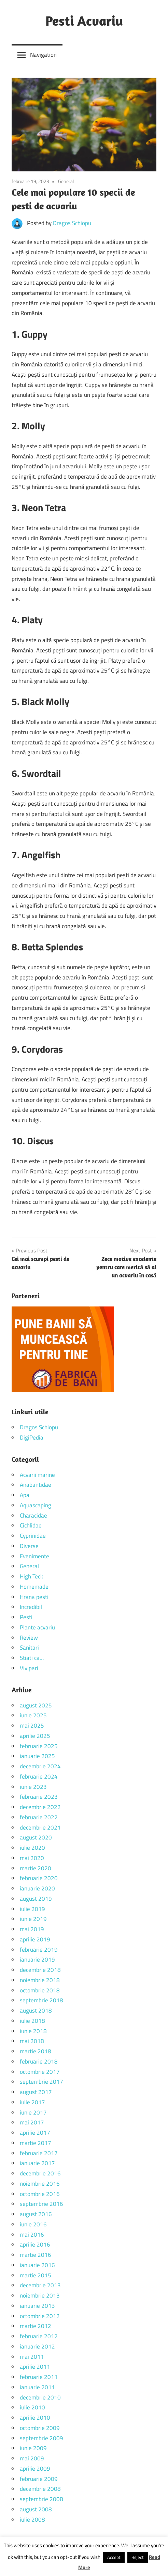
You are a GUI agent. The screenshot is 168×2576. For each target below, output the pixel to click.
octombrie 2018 (40, 1990)
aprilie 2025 (35, 1735)
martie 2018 (35, 2051)
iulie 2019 (32, 1908)
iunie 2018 (33, 2031)
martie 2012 (35, 2325)
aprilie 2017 (35, 2132)
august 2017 (36, 2091)
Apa (24, 1495)
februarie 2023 (39, 1796)
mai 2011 (32, 2356)
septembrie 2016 (41, 2203)
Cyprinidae (33, 1535)
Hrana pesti (34, 1596)
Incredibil (31, 1606)
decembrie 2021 (40, 1827)
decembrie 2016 (40, 2173)
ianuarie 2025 (37, 1756)
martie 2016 (35, 2254)
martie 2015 (35, 2275)
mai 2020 (32, 1857)
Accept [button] (114, 2557)
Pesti (26, 1617)
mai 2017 (32, 2122)
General (66, 181)
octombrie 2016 (40, 2193)
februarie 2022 (39, 1817)
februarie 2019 (39, 1949)
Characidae (33, 1515)
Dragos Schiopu (72, 223)
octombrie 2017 (40, 2071)
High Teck (31, 1576)
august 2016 (36, 2214)
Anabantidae (35, 1484)
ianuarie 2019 (37, 1959)
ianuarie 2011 (37, 2387)
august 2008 (36, 2509)
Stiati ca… (32, 1657)
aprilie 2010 (35, 2417)
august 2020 (36, 1837)
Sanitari (29, 1647)
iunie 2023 (33, 1786)
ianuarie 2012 (37, 2346)
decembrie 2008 (40, 2488)
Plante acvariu (37, 1627)
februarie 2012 (39, 2336)
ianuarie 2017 (37, 2163)
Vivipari (29, 1668)
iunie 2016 (33, 2224)
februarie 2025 (39, 1746)
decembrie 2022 (40, 1807)
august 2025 (36, 1705)
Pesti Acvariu (84, 20)
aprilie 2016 (35, 2244)
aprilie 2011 (35, 2366)
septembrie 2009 (41, 2438)
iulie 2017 (32, 2102)
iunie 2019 (33, 1918)
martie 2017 (35, 2142)
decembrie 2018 (40, 1969)
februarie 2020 (39, 1878)
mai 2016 (32, 2234)
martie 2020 (35, 1868)
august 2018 (36, 2010)
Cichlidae (31, 1525)
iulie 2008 (32, 2519)
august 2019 (36, 1898)
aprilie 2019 (35, 1939)
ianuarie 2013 (37, 2305)
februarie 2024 (39, 1776)
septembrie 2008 (41, 2499)
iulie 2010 (32, 2407)
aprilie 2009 (35, 2468)
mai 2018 (32, 2041)
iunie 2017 (33, 2112)
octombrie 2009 (40, 2427)
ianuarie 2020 (37, 1888)
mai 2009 (32, 2458)
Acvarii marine (37, 1474)
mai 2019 (32, 1929)
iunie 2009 (33, 2448)
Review (29, 1637)
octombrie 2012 (40, 2316)
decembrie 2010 (40, 2397)
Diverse (29, 1545)
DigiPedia (31, 1437)
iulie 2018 (32, 2020)
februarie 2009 (39, 2478)
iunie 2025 (33, 1715)
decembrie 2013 (40, 2285)
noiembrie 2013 (40, 2295)
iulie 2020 (32, 1847)
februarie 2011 (39, 2376)
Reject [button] (137, 2557)
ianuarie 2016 (37, 2265)
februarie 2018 (39, 2061)
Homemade (34, 1586)
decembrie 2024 (40, 1766)
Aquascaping (35, 1505)
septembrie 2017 (41, 2081)
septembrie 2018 (41, 2000)
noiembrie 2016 (40, 2183)
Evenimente (34, 1556)
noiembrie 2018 (40, 1980)
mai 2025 (32, 1725)
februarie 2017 (39, 2153)
